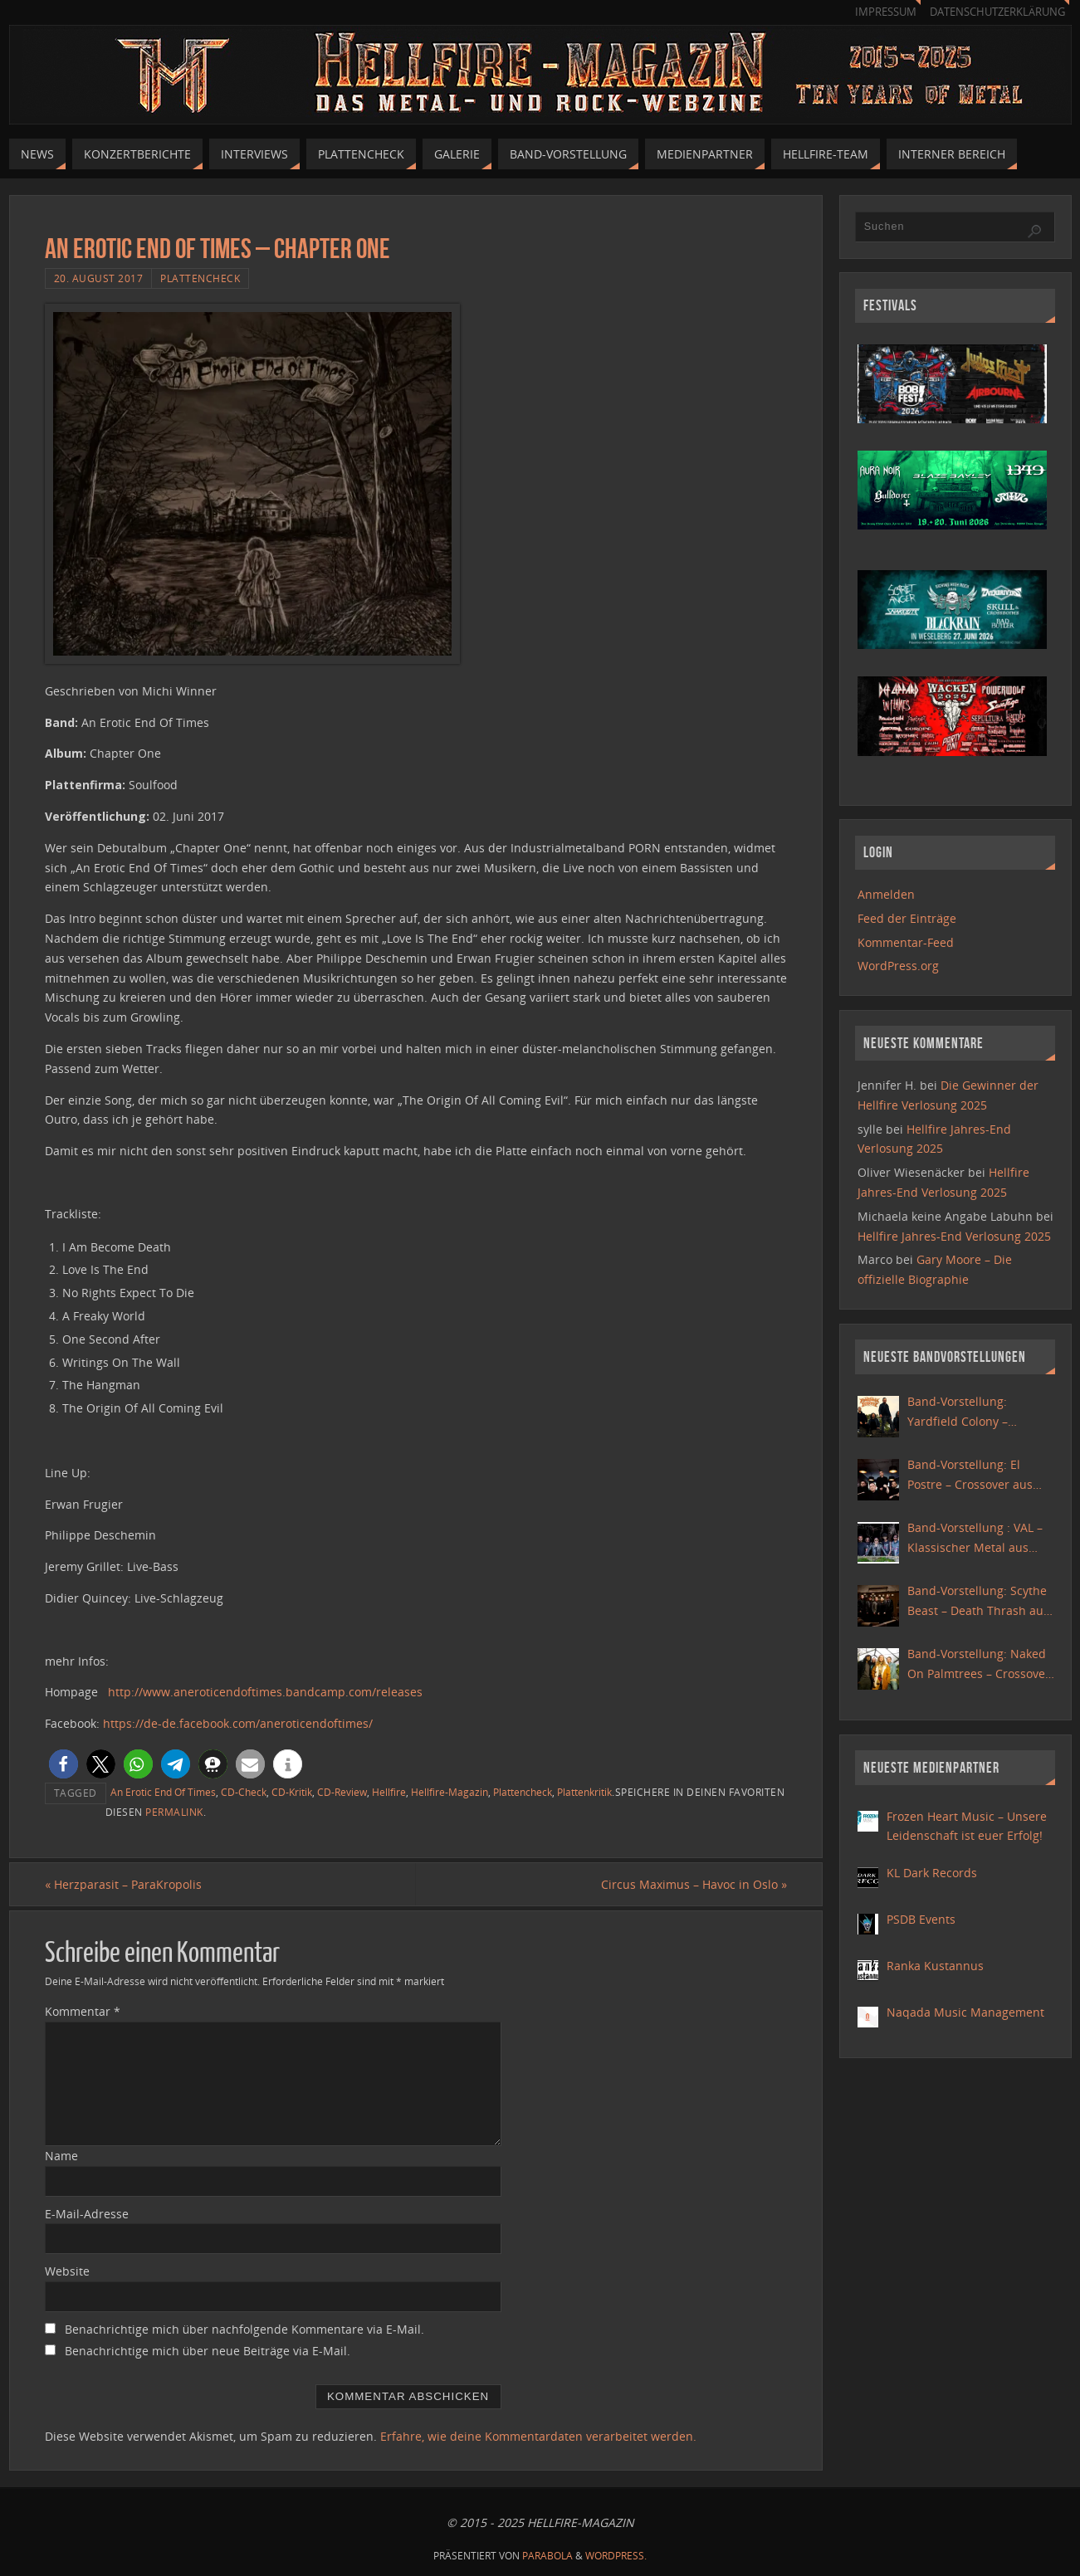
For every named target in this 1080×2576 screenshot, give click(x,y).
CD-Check (243, 1791)
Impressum (885, 12)
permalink (174, 1811)
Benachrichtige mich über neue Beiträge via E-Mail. (207, 2351)
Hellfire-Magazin (449, 1791)
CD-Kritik (291, 1791)
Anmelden (886, 894)
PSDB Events (921, 1919)
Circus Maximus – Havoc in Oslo (694, 1884)
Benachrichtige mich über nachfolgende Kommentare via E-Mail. (244, 2329)
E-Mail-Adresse (87, 2214)
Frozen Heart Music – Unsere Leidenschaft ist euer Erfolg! (967, 1826)
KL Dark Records (932, 1873)
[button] (63, 1763)
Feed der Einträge (907, 918)
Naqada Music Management (965, 2012)
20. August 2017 (99, 278)
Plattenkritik (584, 1791)
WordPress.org (898, 965)
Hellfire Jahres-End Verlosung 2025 (954, 1236)
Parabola (547, 2556)
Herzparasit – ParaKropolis (123, 1884)
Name (61, 2156)
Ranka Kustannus (935, 1965)
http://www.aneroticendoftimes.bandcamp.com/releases (265, 1692)
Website (67, 2271)
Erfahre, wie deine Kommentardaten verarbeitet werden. (538, 2436)
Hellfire (389, 1791)
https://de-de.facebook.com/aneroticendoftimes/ (238, 1723)
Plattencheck (200, 278)
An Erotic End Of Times (163, 1791)
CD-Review (342, 1791)
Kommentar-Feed (906, 942)
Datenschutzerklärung (997, 12)
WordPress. (616, 2556)
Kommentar (82, 2011)
